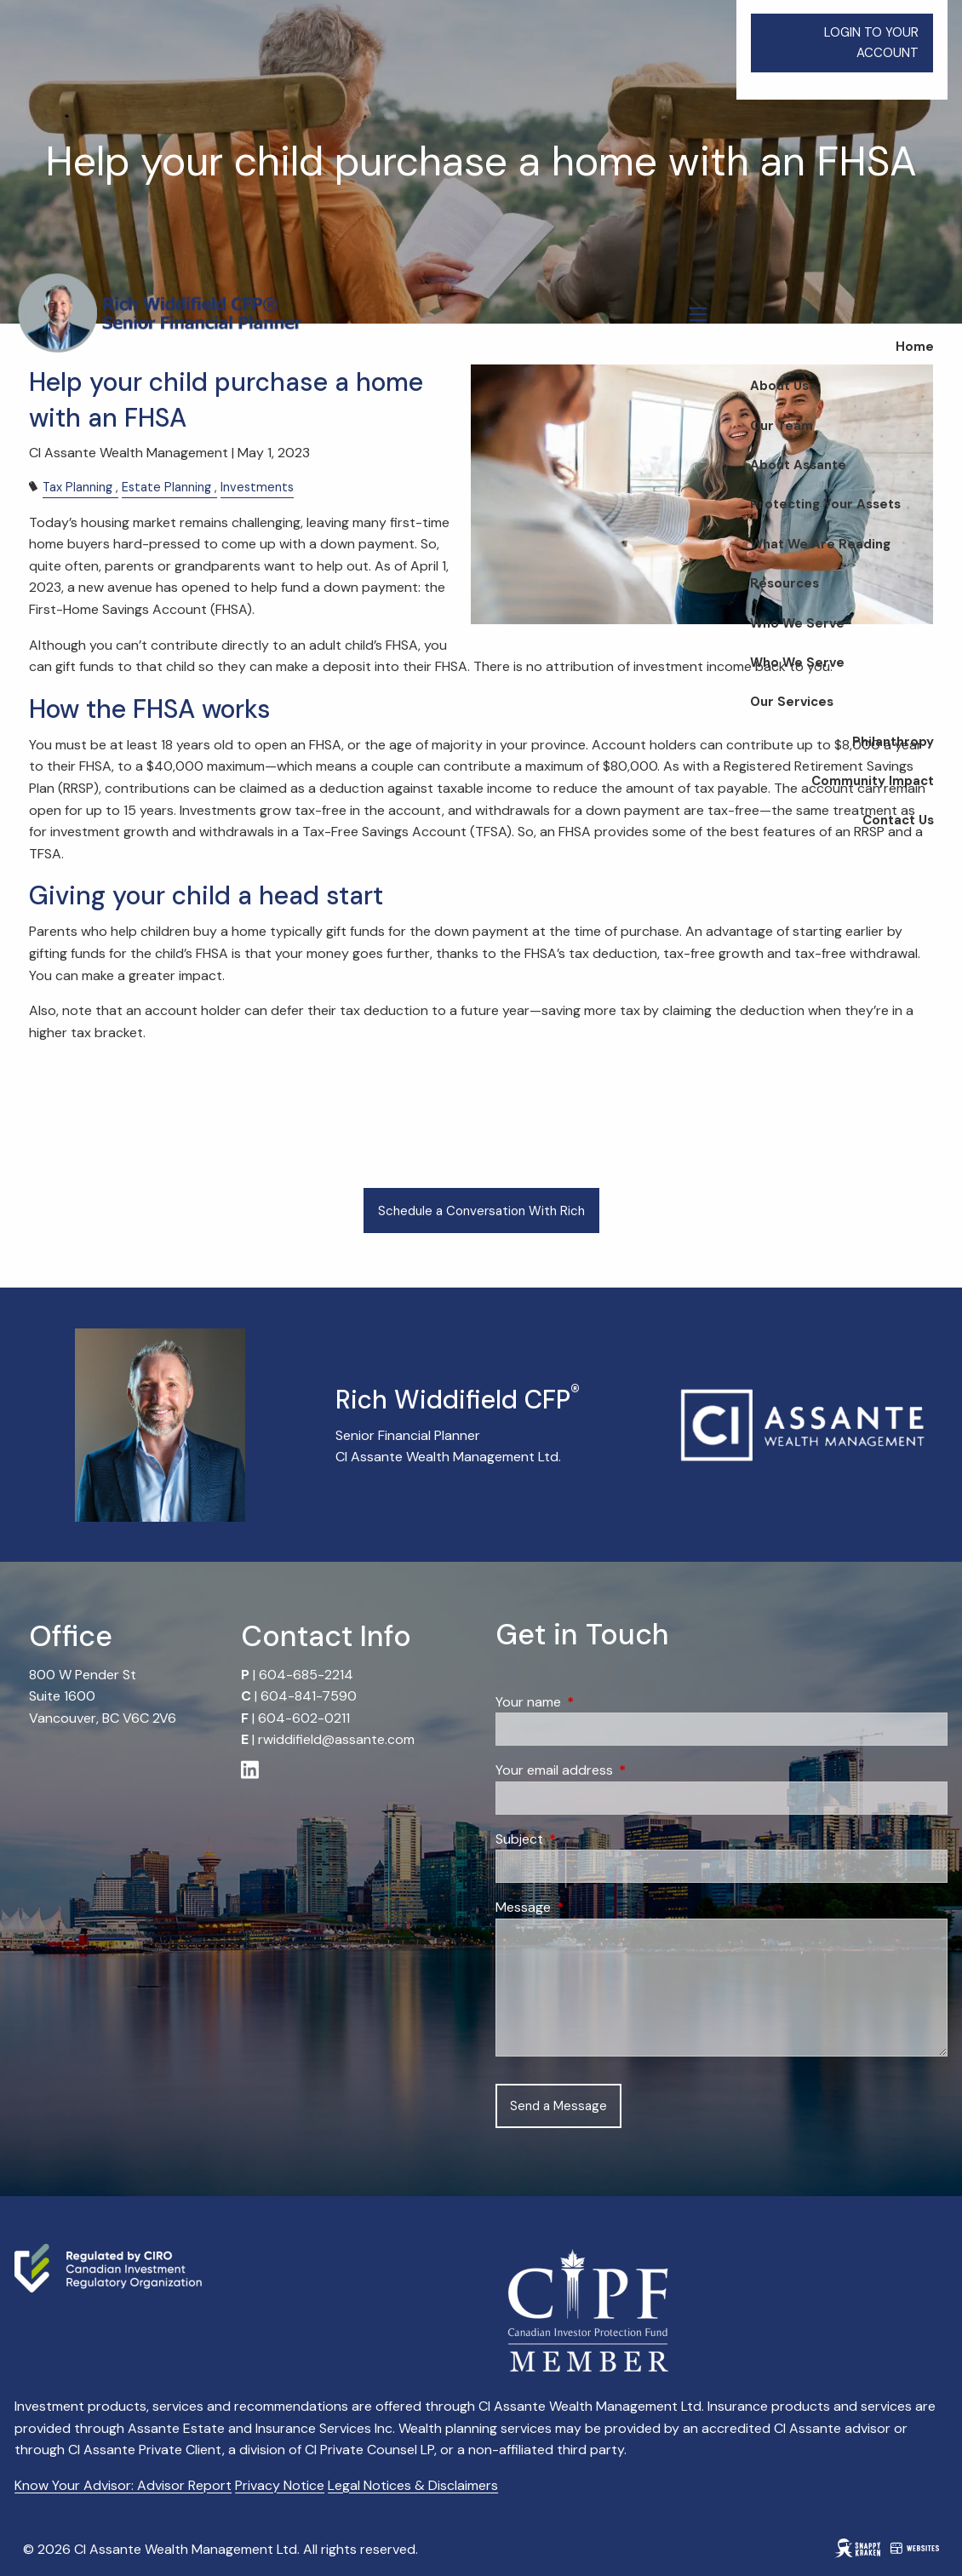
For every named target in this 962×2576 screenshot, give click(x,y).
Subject (584, 1839)
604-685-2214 (306, 1675)
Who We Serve (797, 623)
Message (588, 1907)
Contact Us (898, 820)
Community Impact (872, 780)
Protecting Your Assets (825, 504)
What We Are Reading (820, 544)
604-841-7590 (309, 1696)
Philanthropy (893, 741)
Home (915, 346)
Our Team (781, 425)
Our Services (791, 701)
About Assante (798, 464)
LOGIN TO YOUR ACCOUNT (871, 42)
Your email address (619, 1770)
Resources (784, 583)
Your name (593, 1702)
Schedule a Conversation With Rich (481, 1210)
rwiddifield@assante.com (336, 1739)
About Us (779, 385)
